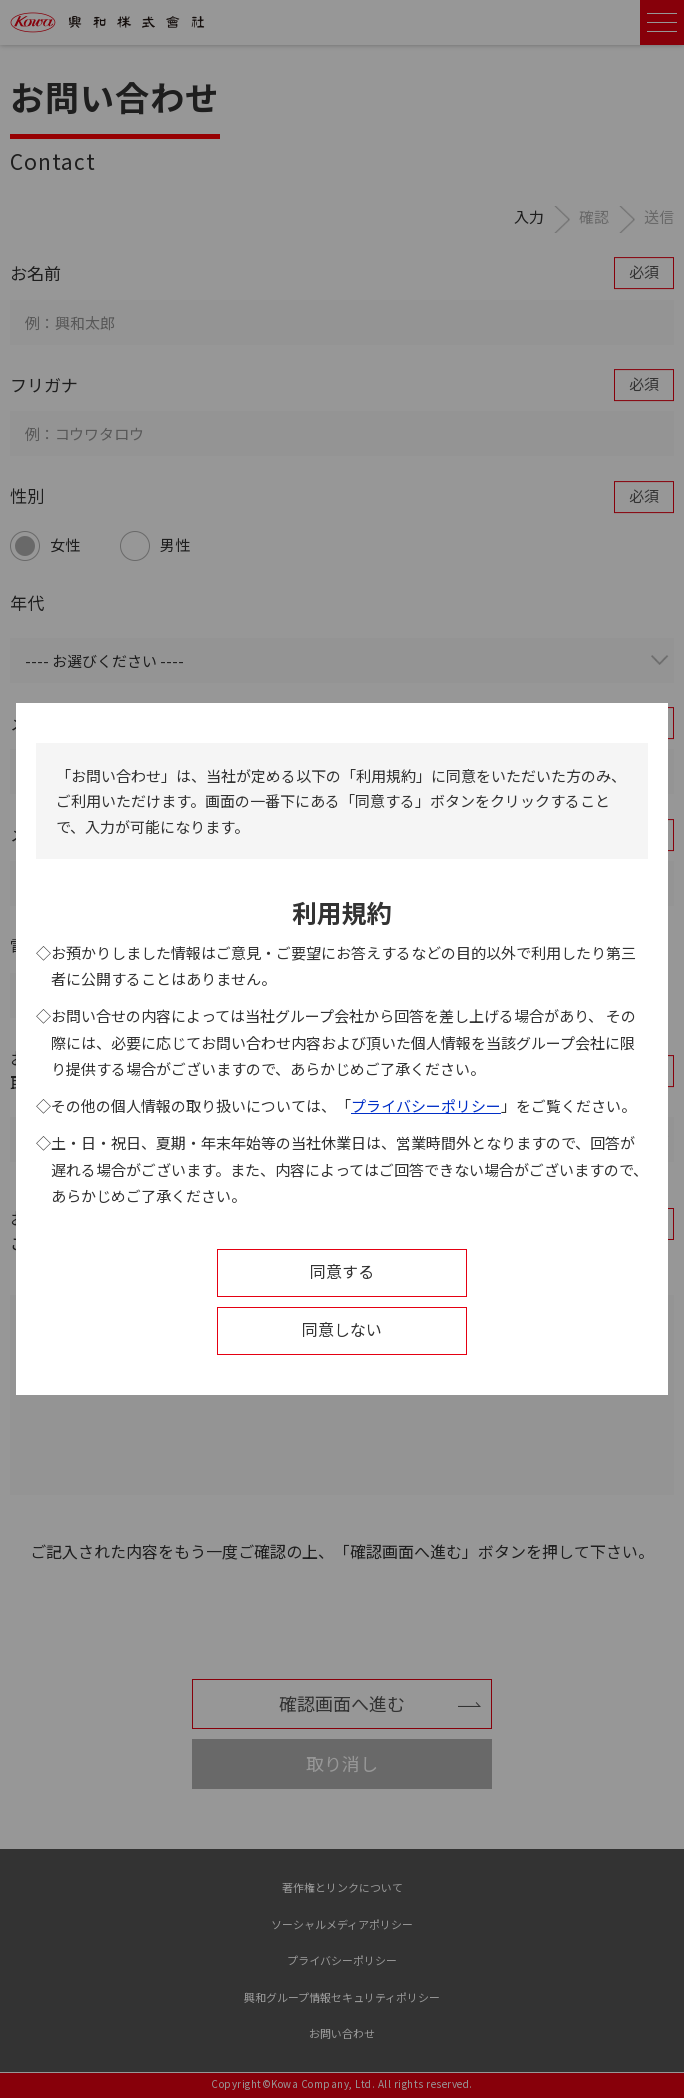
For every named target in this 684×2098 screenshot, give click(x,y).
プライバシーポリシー (426, 1105)
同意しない (342, 1329)
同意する (342, 1271)
